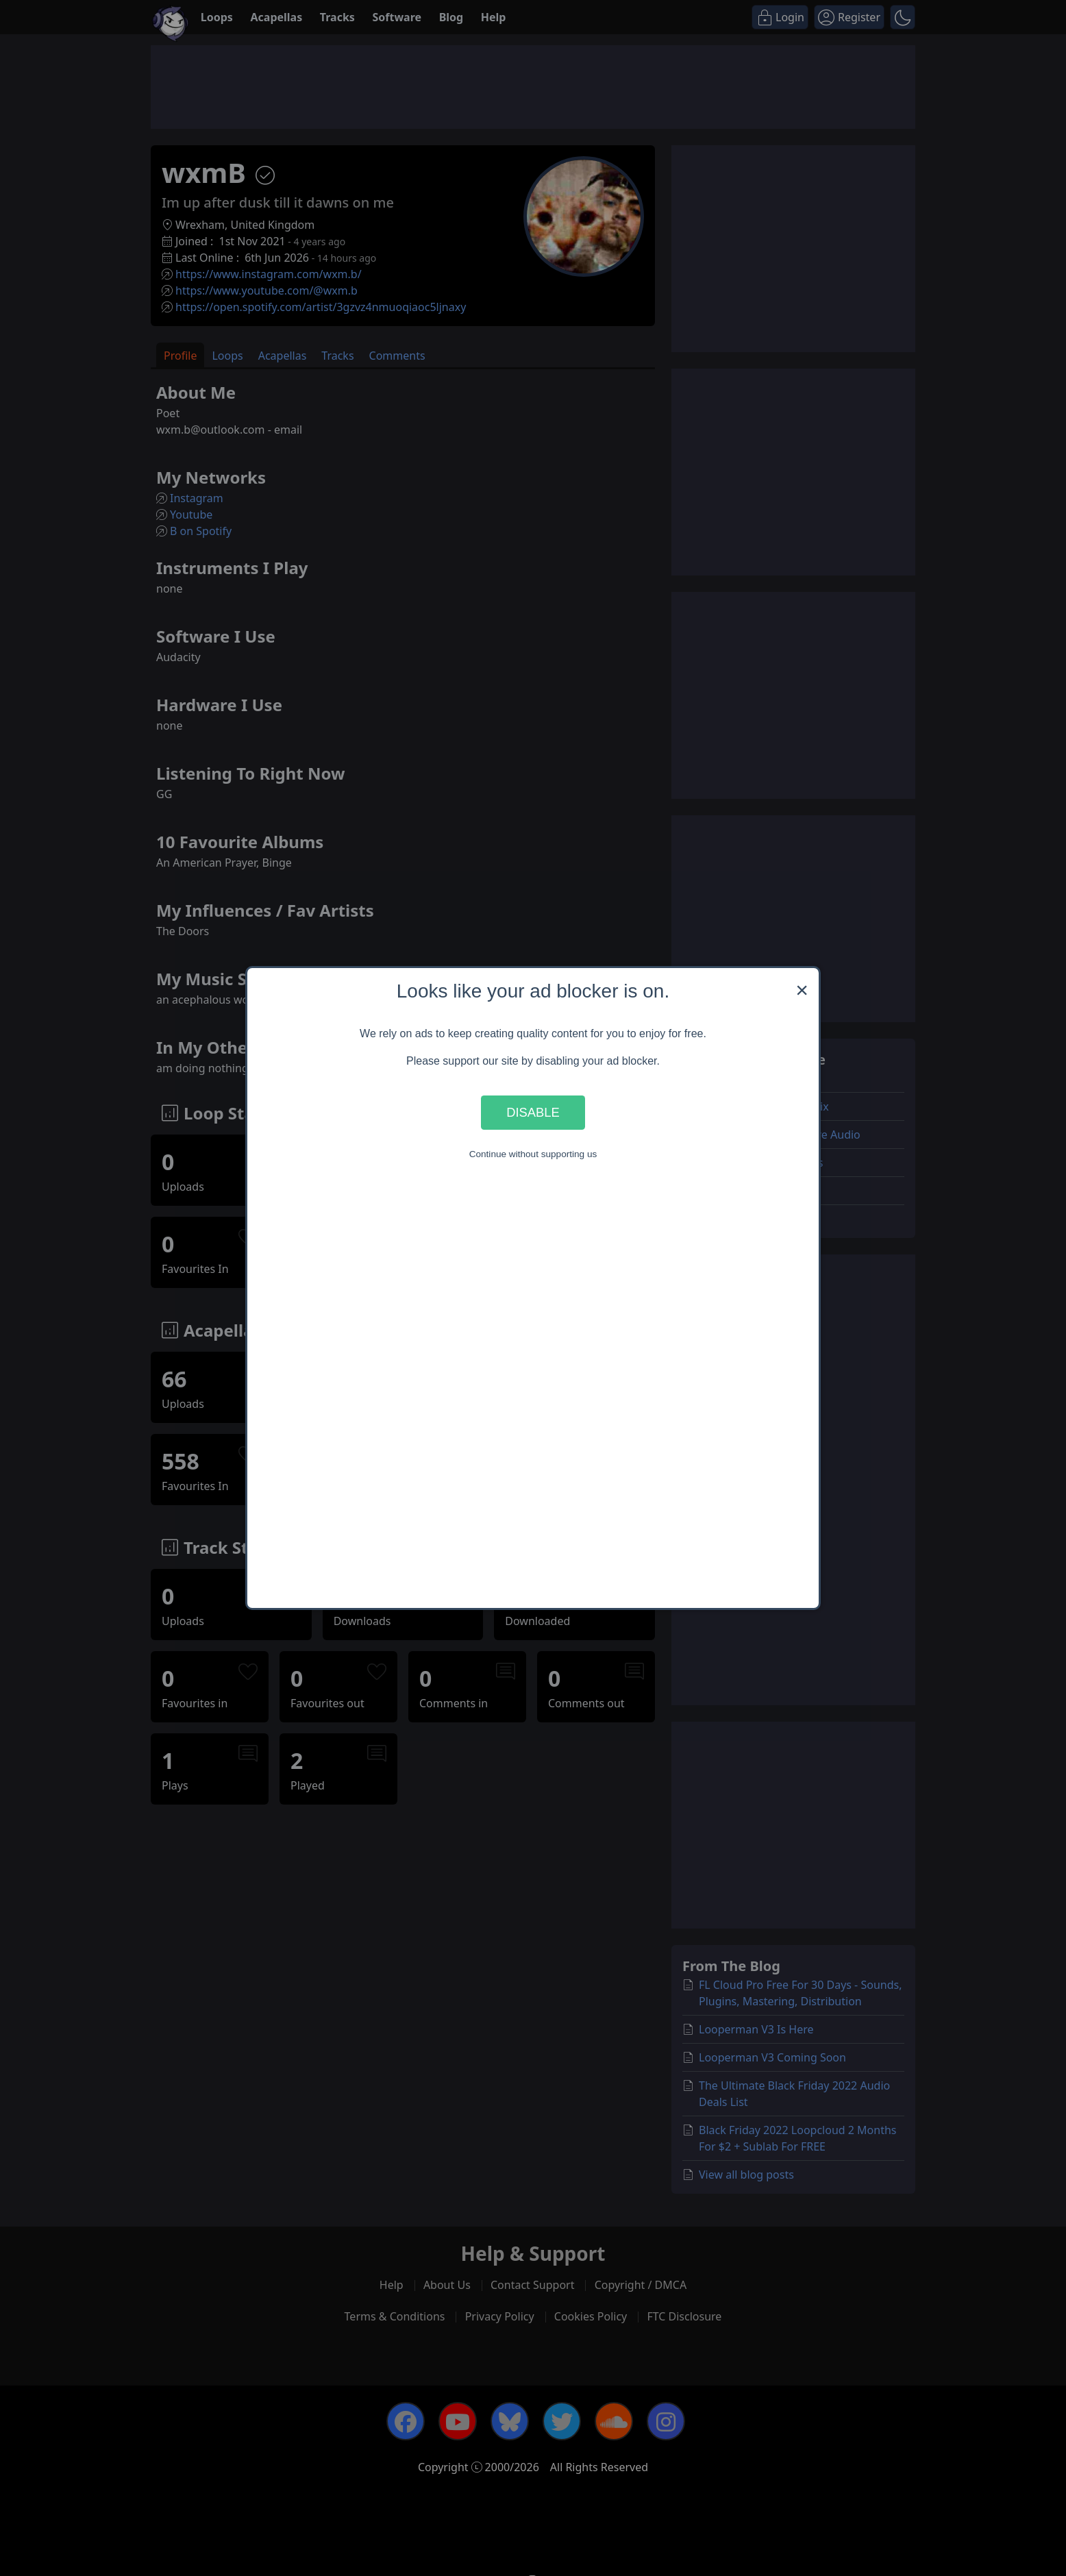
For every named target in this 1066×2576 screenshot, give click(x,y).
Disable (533, 1112)
